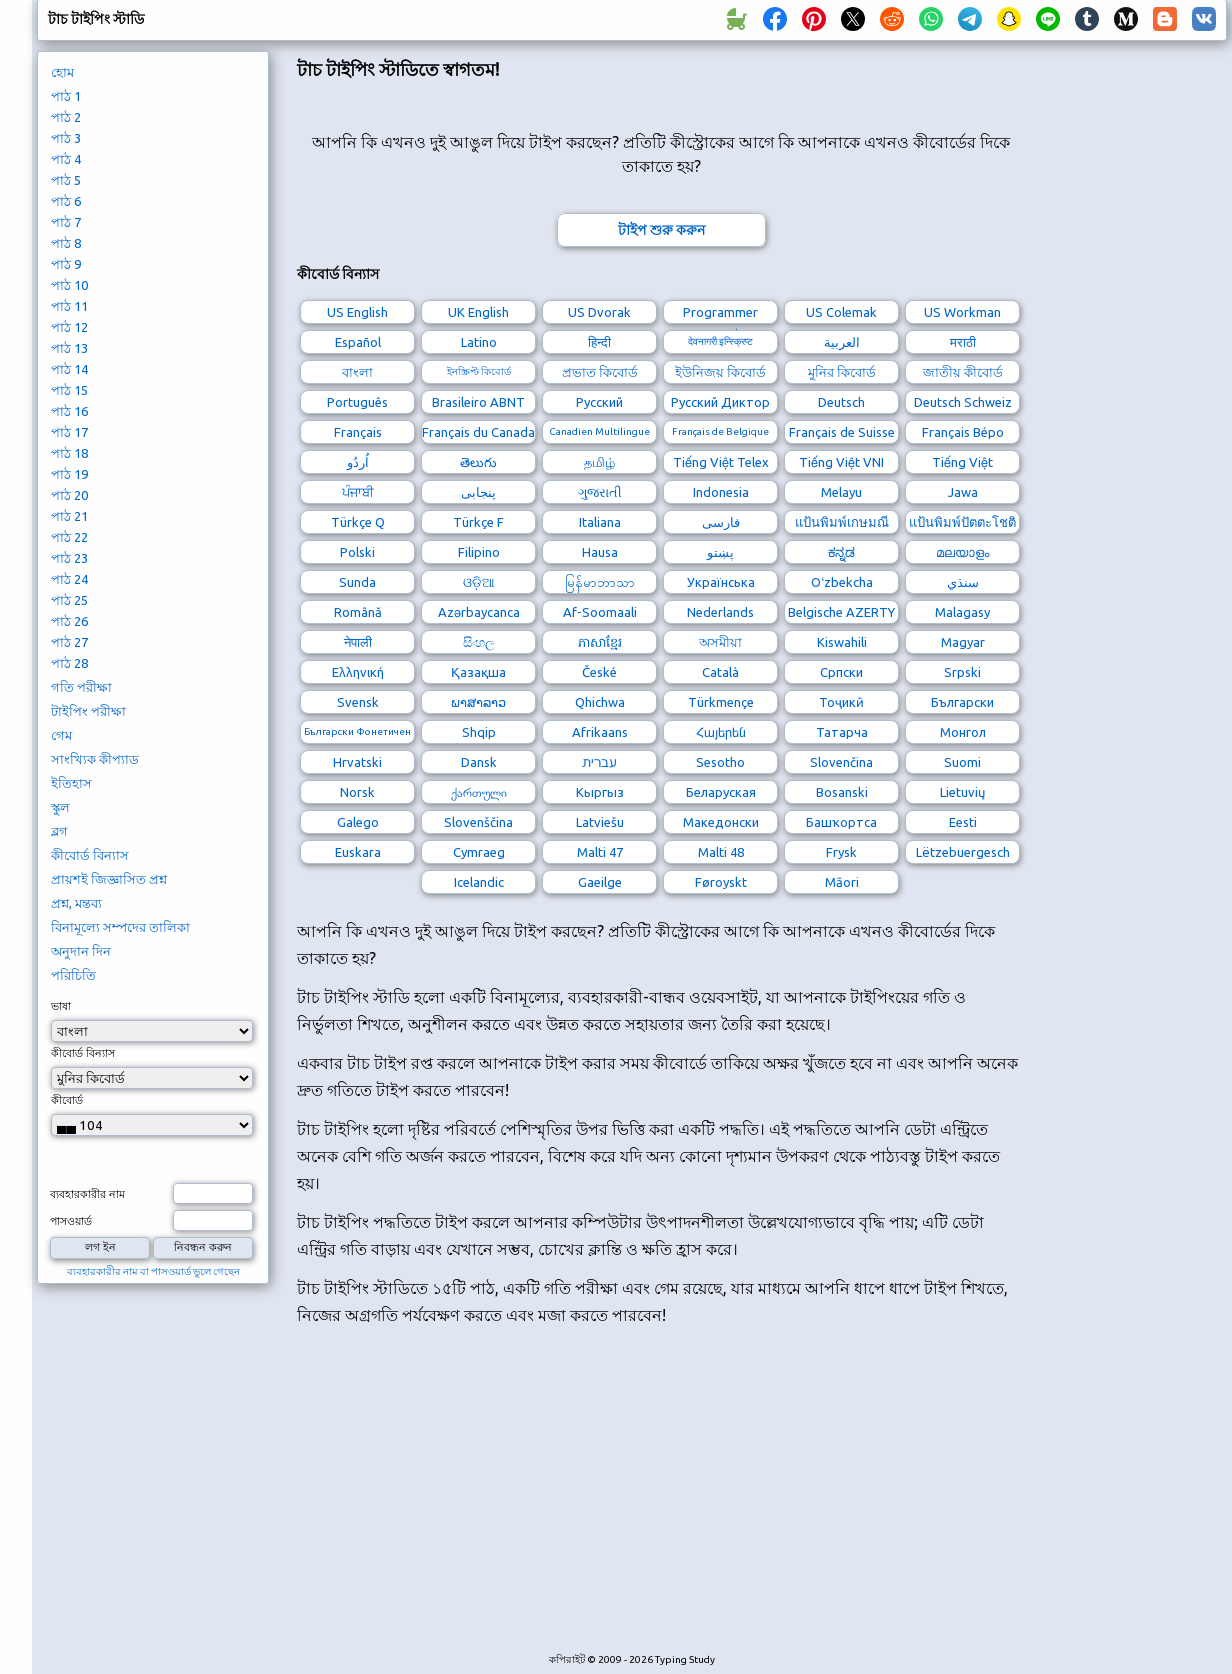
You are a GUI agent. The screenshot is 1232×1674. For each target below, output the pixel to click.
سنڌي (963, 582)
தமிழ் (599, 462)
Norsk (357, 792)
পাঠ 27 (69, 642)
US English (357, 312)
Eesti (963, 822)
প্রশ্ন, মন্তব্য (76, 903)
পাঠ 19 (69, 474)
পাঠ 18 (69, 453)
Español (358, 342)
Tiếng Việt (962, 462)
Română (358, 612)
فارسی (721, 522)
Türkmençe (721, 702)
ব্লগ (59, 831)
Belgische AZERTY (841, 612)
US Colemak (841, 312)
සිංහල (479, 642)
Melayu (841, 492)
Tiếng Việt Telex (721, 462)
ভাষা (61, 1006)
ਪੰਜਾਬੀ (358, 492)
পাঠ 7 (66, 222)
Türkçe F (478, 522)
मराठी (963, 342)
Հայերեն (721, 732)
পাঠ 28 (69, 663)
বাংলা (357, 372)
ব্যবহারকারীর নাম (87, 1194)
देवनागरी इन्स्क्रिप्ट (720, 341)
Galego (358, 822)
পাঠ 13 (69, 348)
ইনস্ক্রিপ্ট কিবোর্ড (479, 371)
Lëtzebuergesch (963, 852)
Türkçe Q (358, 522)
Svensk (358, 702)
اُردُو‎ (358, 462)
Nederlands (720, 612)
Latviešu (600, 822)
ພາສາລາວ (478, 702)
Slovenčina (841, 762)
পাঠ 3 (66, 138)
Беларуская (721, 792)
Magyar (963, 642)
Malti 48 (721, 852)
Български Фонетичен (357, 731)
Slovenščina (478, 822)
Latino (479, 342)
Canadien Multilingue (599, 431)
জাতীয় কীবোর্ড (963, 372)
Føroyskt (721, 882)
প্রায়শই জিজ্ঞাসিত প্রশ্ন (109, 879)
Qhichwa (600, 702)
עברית (599, 762)
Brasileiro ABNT (478, 402)
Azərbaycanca (479, 612)
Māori (842, 882)
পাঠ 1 (66, 96)
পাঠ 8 (66, 243)
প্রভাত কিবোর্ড (600, 372)
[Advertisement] (660, 1500)
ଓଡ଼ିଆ (479, 582)
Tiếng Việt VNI (841, 462)
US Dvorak (599, 312)
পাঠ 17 (69, 432)
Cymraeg (479, 852)
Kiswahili (842, 642)
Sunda (357, 582)
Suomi (962, 762)
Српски (841, 672)
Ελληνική (358, 672)
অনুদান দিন (81, 951)
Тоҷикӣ (841, 702)
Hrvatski (357, 762)
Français (358, 432)
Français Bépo (963, 432)
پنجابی (478, 492)
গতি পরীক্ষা (81, 687)
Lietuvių (962, 792)
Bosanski (842, 792)
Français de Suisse (842, 432)
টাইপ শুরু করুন (661, 230)
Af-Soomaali (600, 612)
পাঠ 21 (69, 516)
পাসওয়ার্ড (71, 1221)
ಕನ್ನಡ (841, 552)
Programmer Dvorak (720, 314)
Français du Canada (478, 432)
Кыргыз (600, 792)
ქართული (479, 792)
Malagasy (962, 612)
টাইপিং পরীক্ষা (88, 711)
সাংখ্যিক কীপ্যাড (95, 759)
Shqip (479, 732)
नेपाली (358, 642)
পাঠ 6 (66, 201)
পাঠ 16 (69, 411)
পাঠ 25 (69, 600)
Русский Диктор (720, 402)
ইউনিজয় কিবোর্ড (720, 372)
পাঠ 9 (66, 264)
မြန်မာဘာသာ (600, 582)
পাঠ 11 (69, 306)
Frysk (841, 852)
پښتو (720, 552)
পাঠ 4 (66, 159)
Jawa (963, 492)
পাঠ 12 (69, 327)
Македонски (721, 822)
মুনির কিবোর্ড (842, 372)
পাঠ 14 (69, 369)
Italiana (600, 522)
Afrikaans (600, 732)
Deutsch (841, 402)
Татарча (842, 732)
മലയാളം (962, 552)
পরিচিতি (73, 975)
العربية (842, 342)
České (599, 672)
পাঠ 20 (69, 495)
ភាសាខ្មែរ (600, 642)
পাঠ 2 (66, 117)
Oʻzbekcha (842, 582)
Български (962, 702)
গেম (61, 735)
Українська (721, 582)
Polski (357, 552)
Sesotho (720, 762)
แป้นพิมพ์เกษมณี (842, 522)
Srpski (962, 672)
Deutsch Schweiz (963, 402)
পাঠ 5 (66, 180)
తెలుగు (478, 462)
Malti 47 (600, 852)
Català (720, 672)
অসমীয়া (720, 642)
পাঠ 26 (69, 621)
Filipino (479, 552)
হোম (62, 72)
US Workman (962, 312)
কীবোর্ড (67, 1100)
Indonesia (721, 492)
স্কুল (60, 807)
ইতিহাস (71, 783)
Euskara (358, 852)
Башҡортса (841, 822)
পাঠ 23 (69, 558)
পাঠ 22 (69, 537)
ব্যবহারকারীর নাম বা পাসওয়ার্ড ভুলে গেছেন (153, 1271)
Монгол (963, 732)
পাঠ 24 (69, 579)
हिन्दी (599, 342)
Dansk (479, 762)
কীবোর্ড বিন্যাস (90, 855)
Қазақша (478, 672)
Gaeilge (600, 882)
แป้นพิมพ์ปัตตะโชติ (962, 522)
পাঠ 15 (69, 390)
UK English (478, 312)
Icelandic (479, 882)
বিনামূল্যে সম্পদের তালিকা (120, 927)
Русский (599, 402)
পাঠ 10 (69, 285)
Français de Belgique (720, 431)
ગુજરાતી (600, 492)
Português (357, 402)
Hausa (600, 552)
